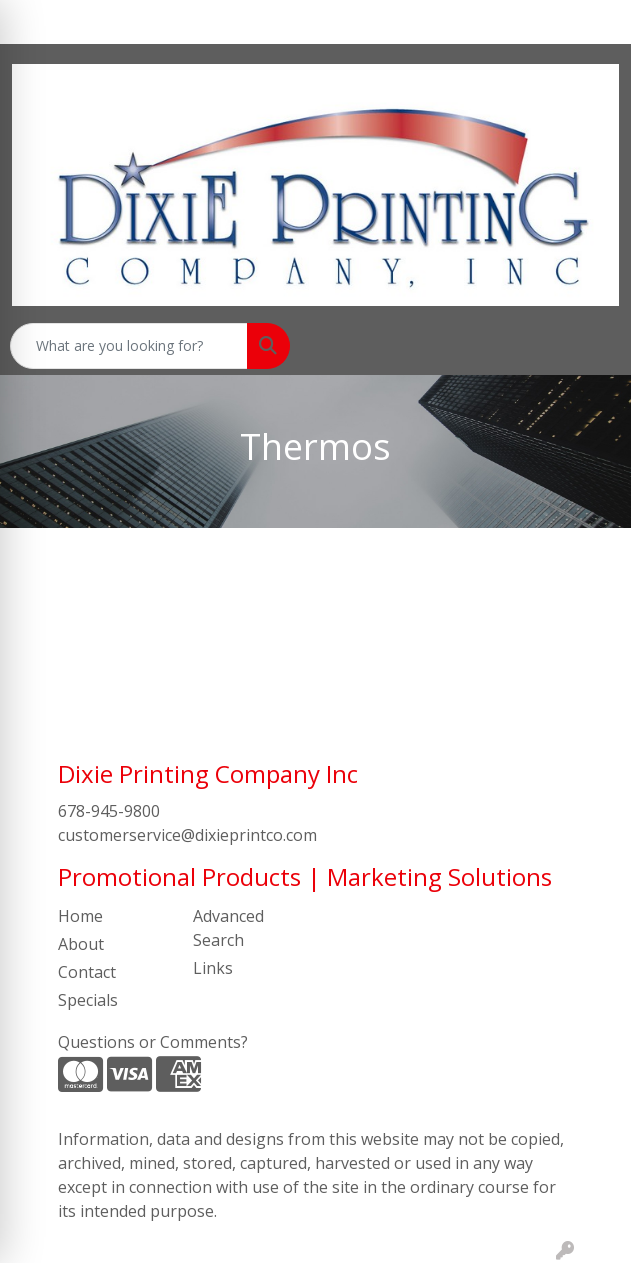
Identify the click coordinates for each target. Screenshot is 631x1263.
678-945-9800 (109, 811)
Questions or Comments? (153, 1042)
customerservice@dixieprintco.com (187, 835)
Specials (88, 1000)
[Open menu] (591, 346)
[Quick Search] (129, 346)
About (81, 944)
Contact (87, 972)
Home (80, 916)
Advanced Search (228, 928)
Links (213, 968)
